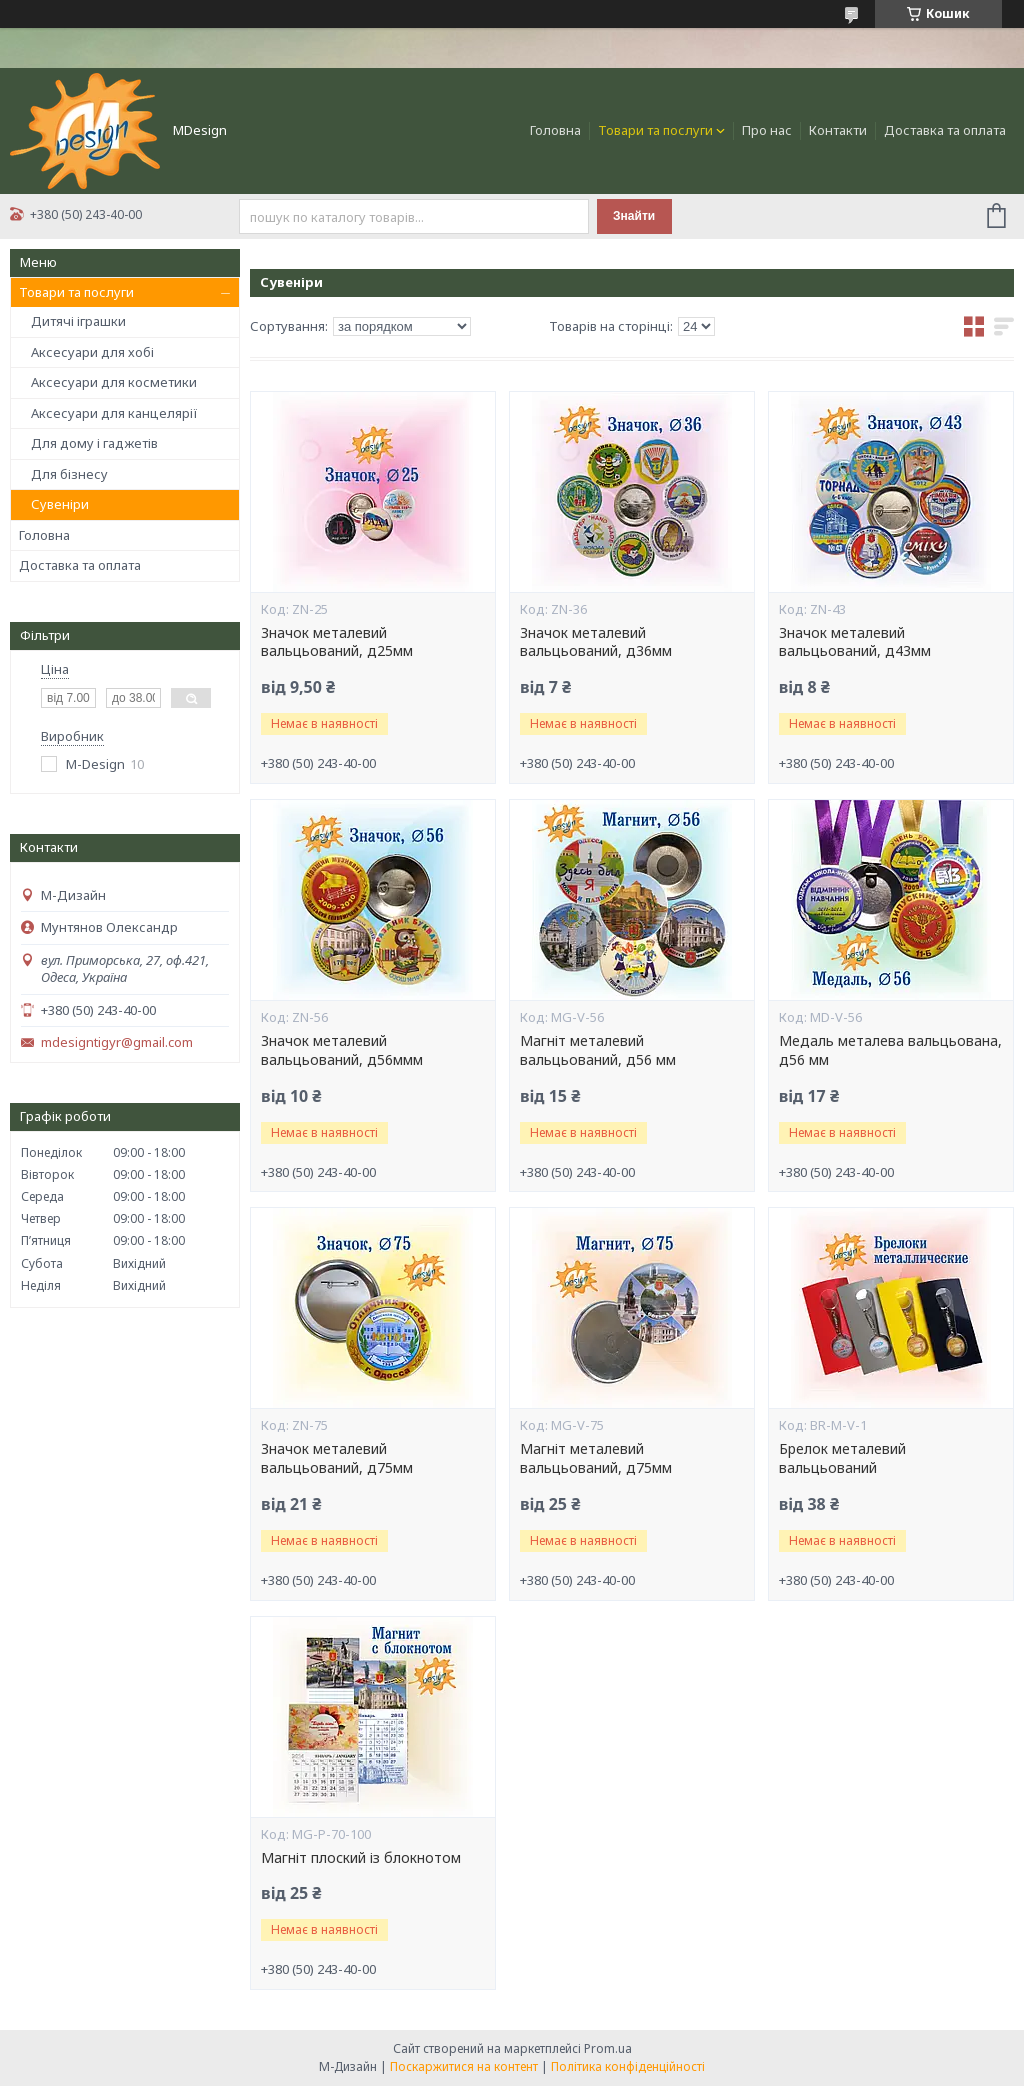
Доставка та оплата (945, 130)
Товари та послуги (655, 130)
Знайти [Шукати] (634, 216)
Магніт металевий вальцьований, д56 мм (598, 1050)
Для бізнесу (69, 474)
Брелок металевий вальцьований (842, 1458)
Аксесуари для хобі (92, 352)
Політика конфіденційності (628, 2066)
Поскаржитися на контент (464, 2066)
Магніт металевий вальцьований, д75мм (596, 1458)
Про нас (767, 130)
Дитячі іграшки (78, 321)
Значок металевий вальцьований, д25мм (337, 642)
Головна (555, 130)
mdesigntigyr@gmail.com (117, 1042)
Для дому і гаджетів (94, 443)
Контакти (838, 130)
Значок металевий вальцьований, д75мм (337, 1458)
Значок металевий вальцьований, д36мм (596, 642)
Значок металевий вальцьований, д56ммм (342, 1050)
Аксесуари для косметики (114, 382)
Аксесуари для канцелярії (114, 413)
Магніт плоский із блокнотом (361, 1858)
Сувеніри (60, 504)
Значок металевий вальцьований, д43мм (855, 642)
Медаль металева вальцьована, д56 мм (890, 1050)
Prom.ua (608, 2048)
